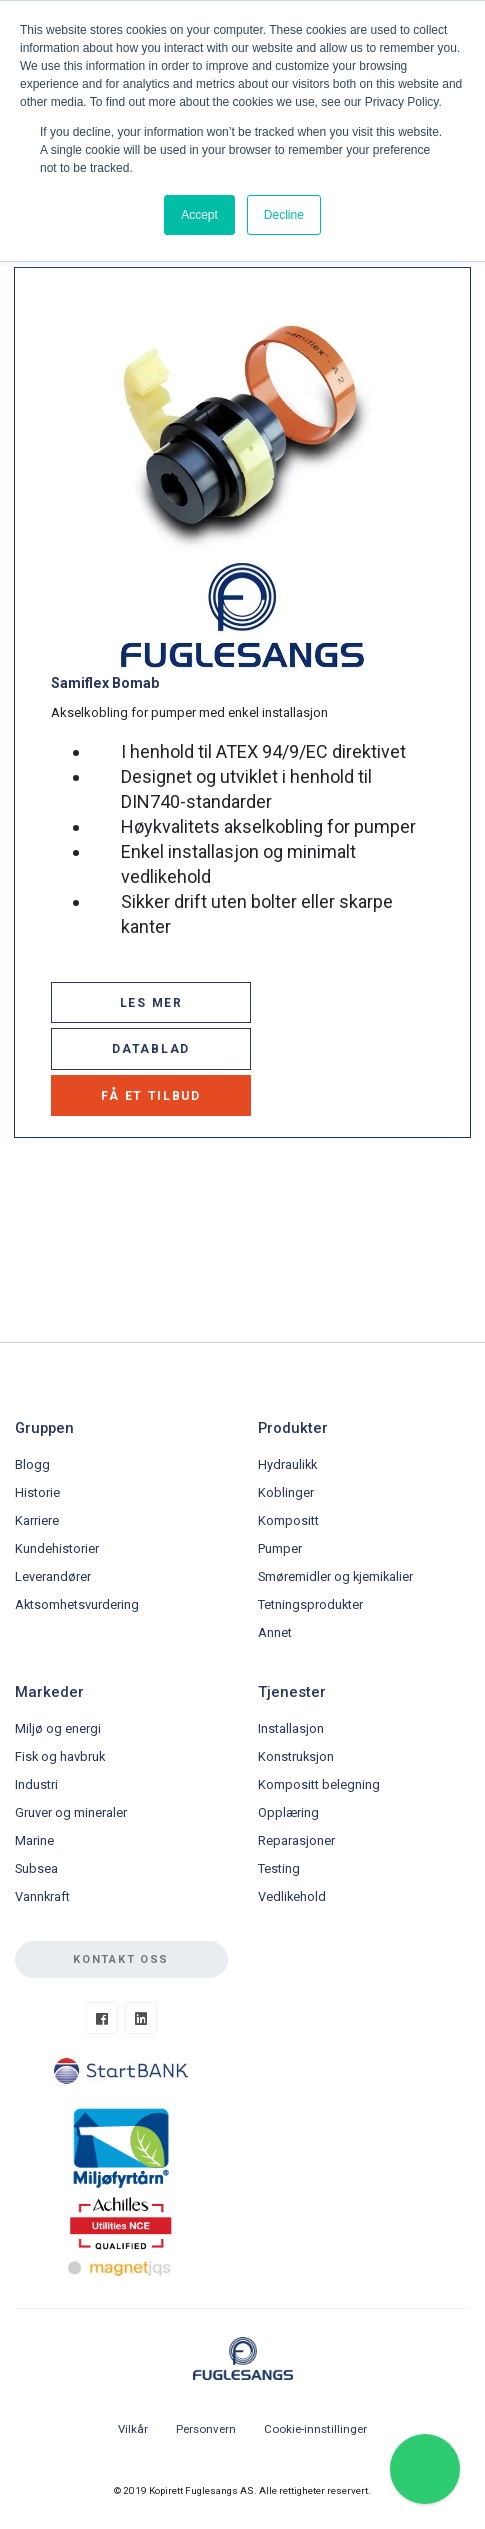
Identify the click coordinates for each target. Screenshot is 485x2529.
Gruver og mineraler (71, 1812)
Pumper (280, 1548)
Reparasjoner (296, 1840)
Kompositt (288, 1520)
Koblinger (286, 1492)
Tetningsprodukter (311, 1604)
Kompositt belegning (319, 1784)
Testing (279, 1868)
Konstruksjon (296, 1756)
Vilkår (133, 2429)
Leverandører (53, 1576)
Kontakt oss (121, 1959)
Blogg (32, 1464)
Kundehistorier (57, 1548)
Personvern (206, 2429)
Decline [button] (284, 215)
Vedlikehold (292, 1896)
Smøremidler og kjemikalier (337, 1576)
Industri (36, 1784)
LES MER (151, 1003)
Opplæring (288, 1812)
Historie (37, 1492)
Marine (34, 1840)
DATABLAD (151, 1049)
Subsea (37, 1868)
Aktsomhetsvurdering (77, 1604)
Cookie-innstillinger (315, 2429)
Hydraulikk (288, 1464)
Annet (275, 1632)
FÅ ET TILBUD (150, 1096)
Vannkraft (43, 1896)
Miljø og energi (58, 1728)
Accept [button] (199, 215)
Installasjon (291, 1728)
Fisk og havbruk (61, 1756)
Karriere (37, 1520)
